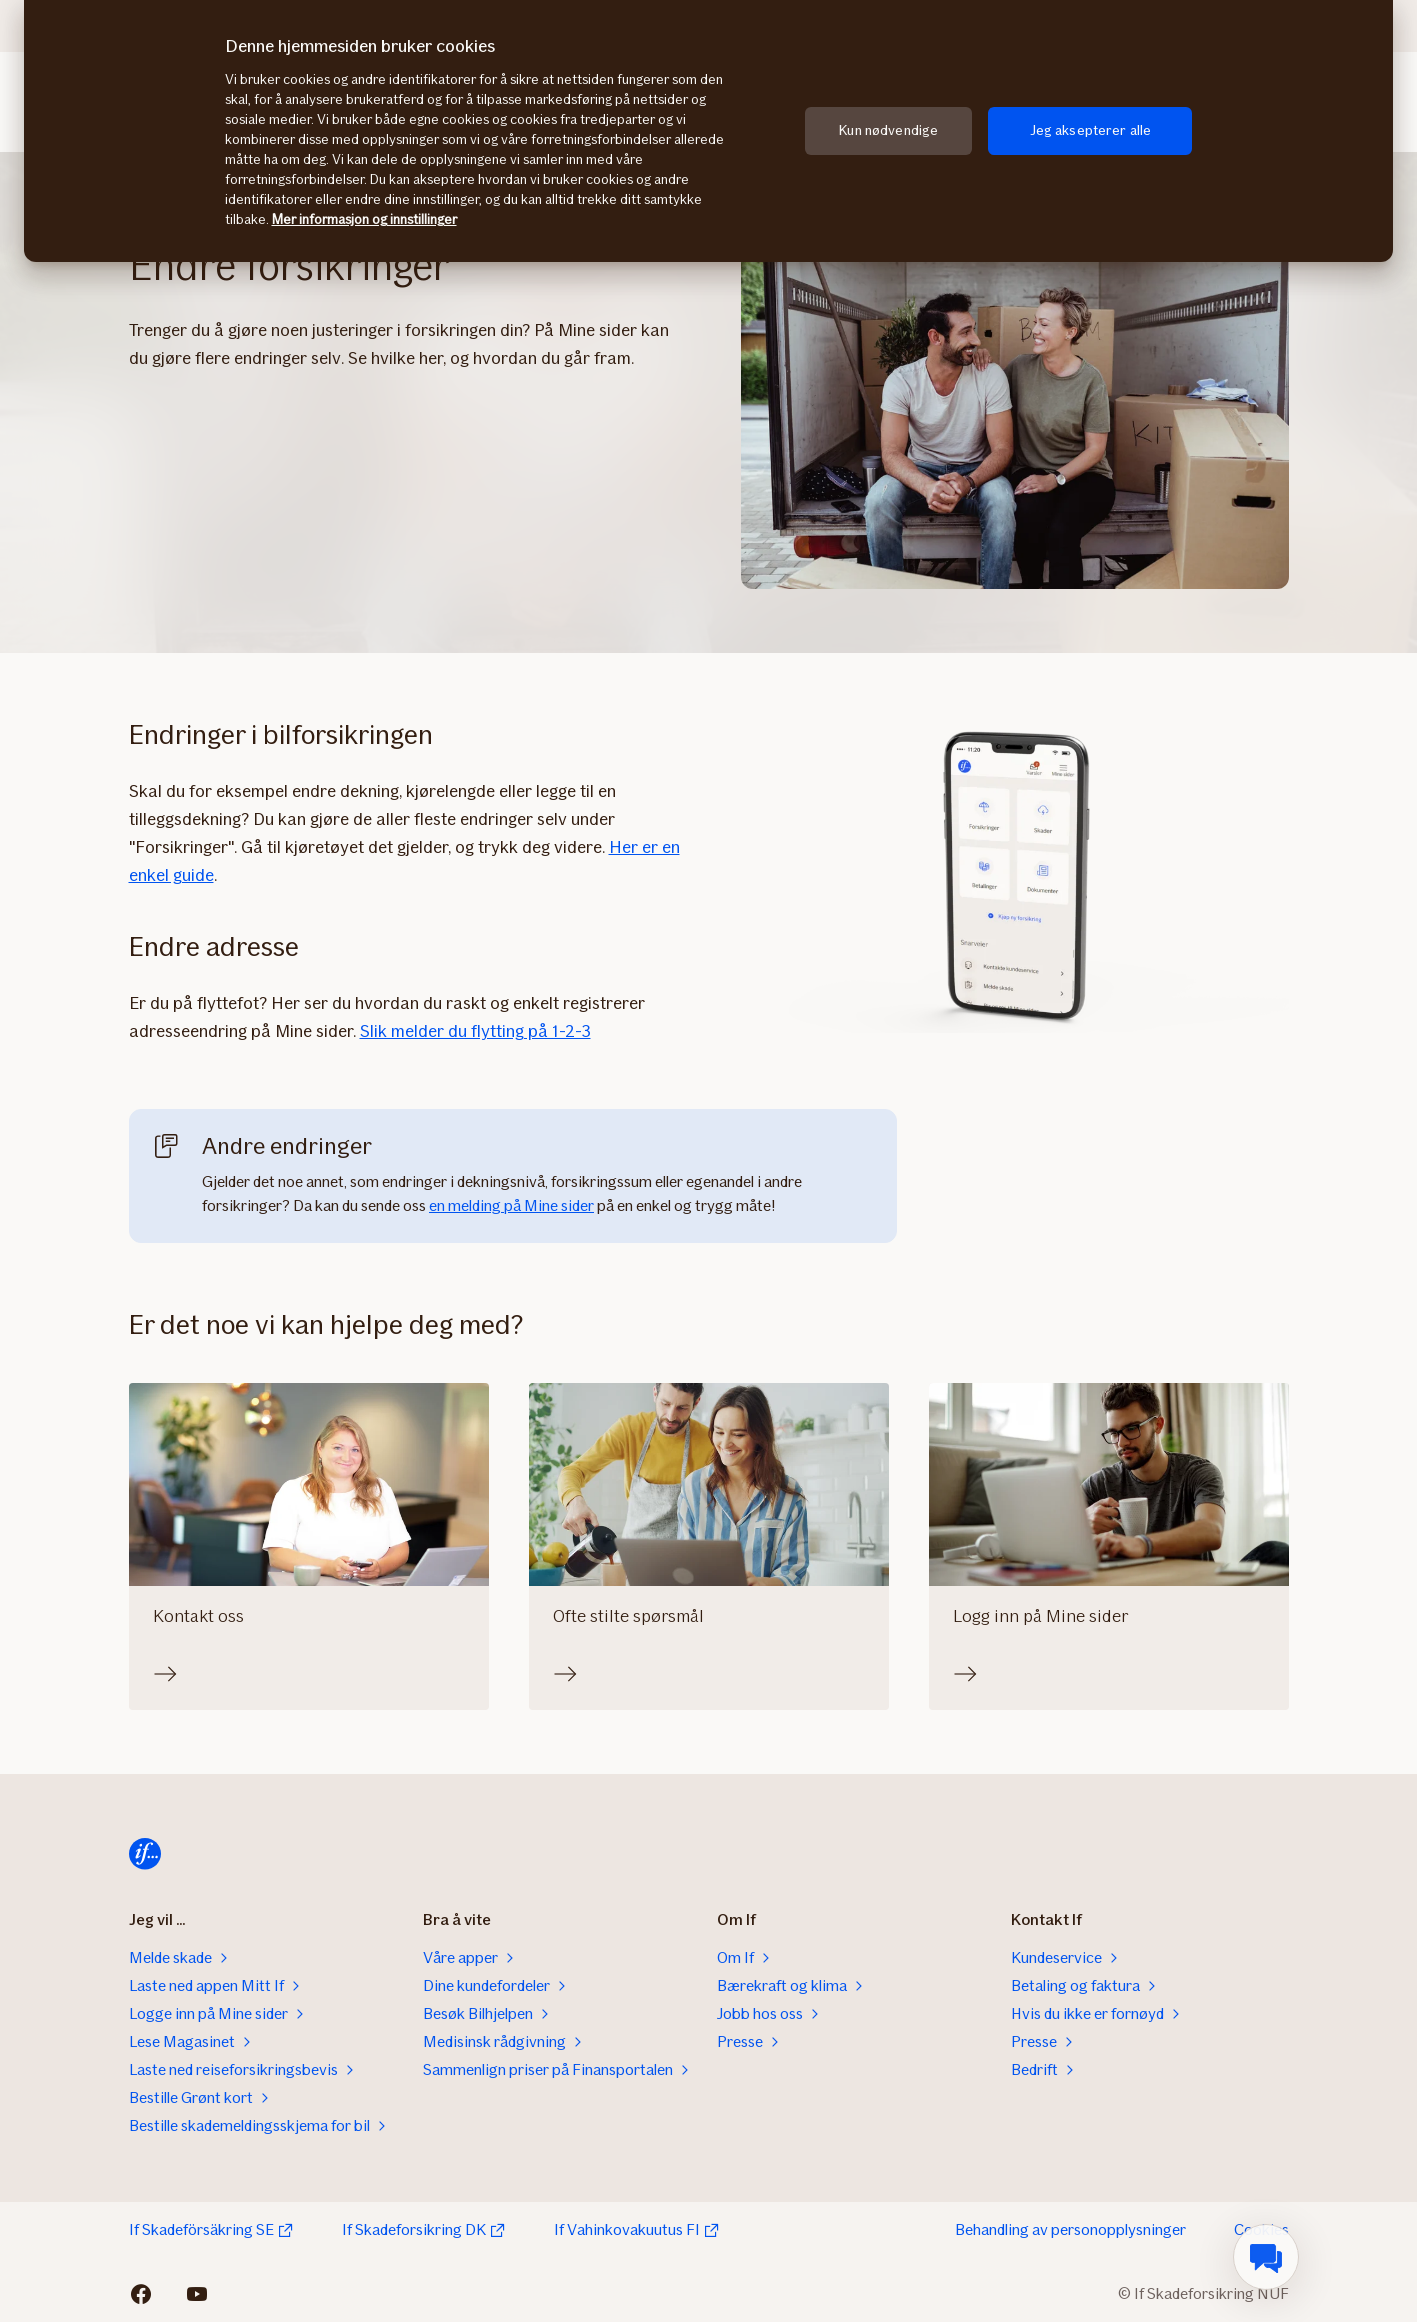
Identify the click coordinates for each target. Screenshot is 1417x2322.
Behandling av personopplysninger (1070, 2229)
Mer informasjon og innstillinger (364, 219)
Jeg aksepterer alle (1091, 130)
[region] (708, 131)
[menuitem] (1266, 2257)
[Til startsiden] (145, 1854)
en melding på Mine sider (511, 1205)
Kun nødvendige (888, 130)
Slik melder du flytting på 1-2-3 (475, 1031)
